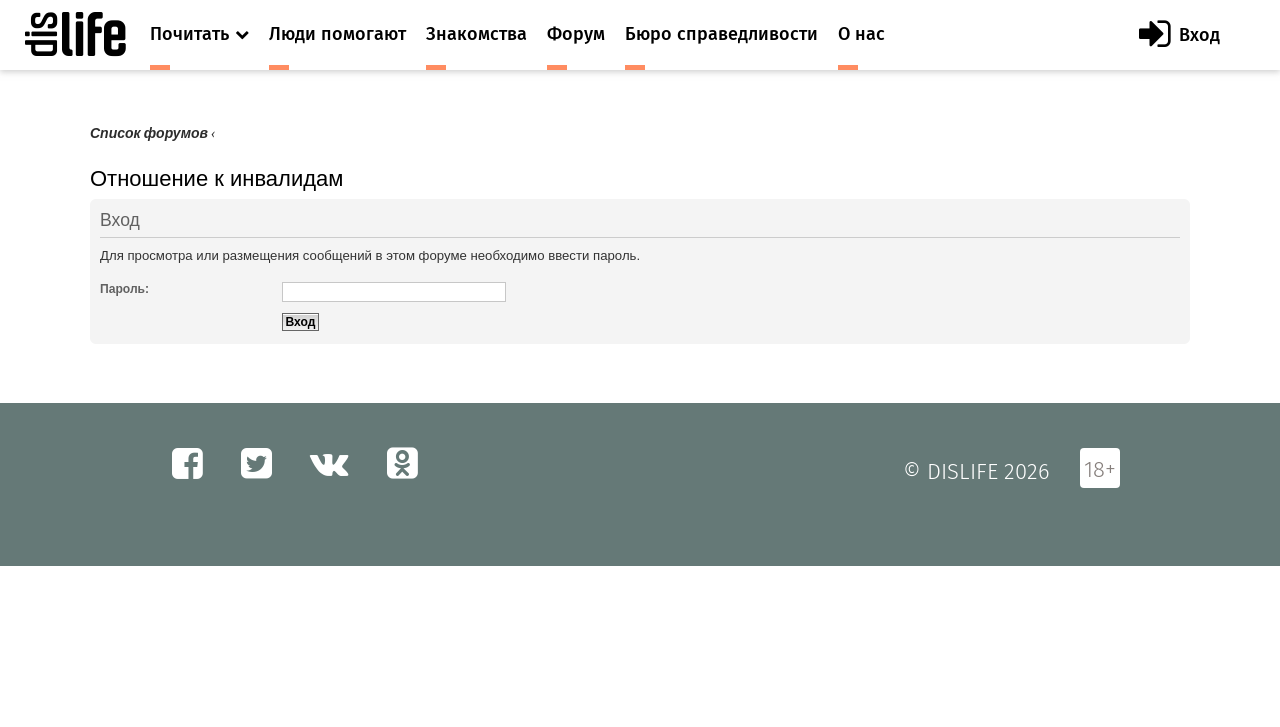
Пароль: (124, 289)
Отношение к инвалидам (216, 178)
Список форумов (149, 133)
